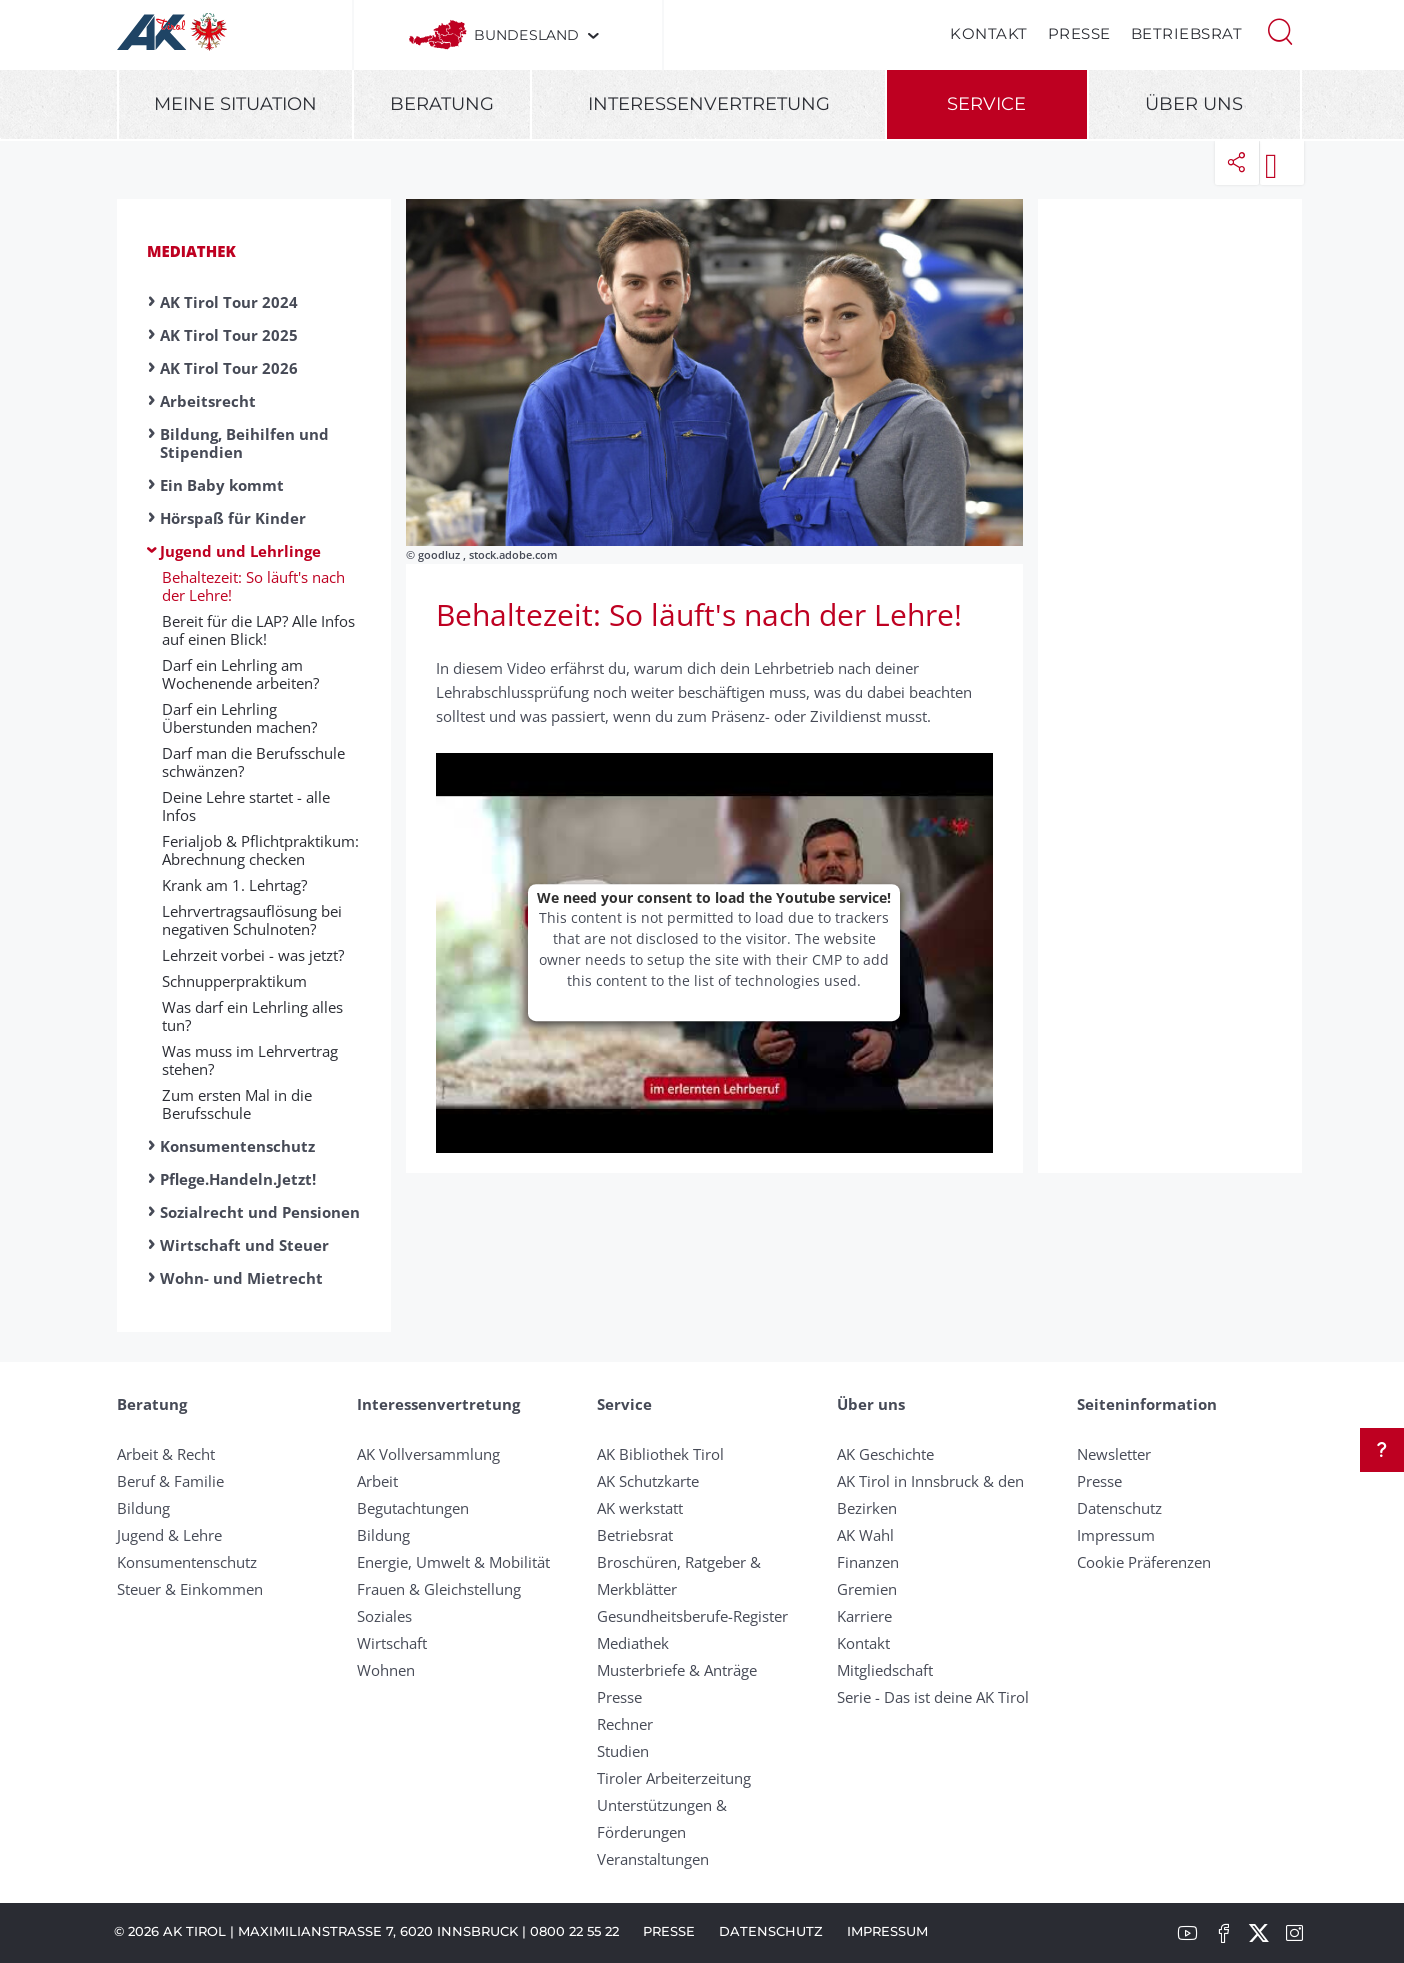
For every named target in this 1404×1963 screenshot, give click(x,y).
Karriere (864, 1616)
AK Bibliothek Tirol (660, 1454)
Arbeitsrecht (208, 401)
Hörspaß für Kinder (233, 518)
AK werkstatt (640, 1508)
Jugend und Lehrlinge (240, 551)
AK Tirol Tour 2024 (229, 302)
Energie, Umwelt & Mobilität (453, 1562)
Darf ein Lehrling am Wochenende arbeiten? (240, 674)
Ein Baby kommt (222, 485)
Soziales (384, 1616)
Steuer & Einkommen (190, 1589)
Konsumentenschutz (237, 1146)
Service (986, 104)
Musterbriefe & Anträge (677, 1670)
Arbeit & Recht (166, 1454)
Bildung (143, 1508)
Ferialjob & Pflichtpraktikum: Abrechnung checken (260, 850)
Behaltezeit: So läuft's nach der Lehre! (253, 586)
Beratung (442, 104)
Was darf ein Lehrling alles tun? (252, 1016)
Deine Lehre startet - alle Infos (246, 806)
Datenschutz (1119, 1508)
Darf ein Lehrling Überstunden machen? (239, 718)
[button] (1280, 30)
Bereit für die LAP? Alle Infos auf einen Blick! (258, 630)
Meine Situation (235, 104)
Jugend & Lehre (169, 1535)
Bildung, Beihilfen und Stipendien (244, 443)
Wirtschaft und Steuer (244, 1245)
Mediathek (191, 251)
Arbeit (377, 1481)
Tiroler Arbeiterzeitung (674, 1778)
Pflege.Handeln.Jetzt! (238, 1179)
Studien (623, 1751)
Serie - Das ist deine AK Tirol (933, 1697)
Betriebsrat (1187, 33)
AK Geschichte (885, 1454)
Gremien (867, 1589)
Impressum (1116, 1535)
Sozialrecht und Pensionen (260, 1212)
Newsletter (1114, 1454)
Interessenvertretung (709, 104)
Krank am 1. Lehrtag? (234, 885)
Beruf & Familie (170, 1481)
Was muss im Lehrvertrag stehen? (250, 1060)
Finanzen (868, 1562)
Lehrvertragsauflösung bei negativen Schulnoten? (252, 920)
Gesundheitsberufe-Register (692, 1616)
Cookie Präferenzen (1144, 1562)
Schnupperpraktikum (234, 981)
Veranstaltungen (653, 1859)
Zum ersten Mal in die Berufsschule (237, 1104)
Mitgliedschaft (885, 1670)
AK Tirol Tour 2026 (229, 368)
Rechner (625, 1724)
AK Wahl (865, 1535)
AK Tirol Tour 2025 (229, 335)
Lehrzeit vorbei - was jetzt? (253, 955)
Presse (1079, 33)
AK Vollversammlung (428, 1454)
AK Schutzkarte (648, 1481)
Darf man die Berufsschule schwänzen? (253, 762)
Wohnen (386, 1670)
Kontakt (989, 33)
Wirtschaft (392, 1643)
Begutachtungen (413, 1508)
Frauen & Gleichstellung (439, 1589)
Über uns (1194, 104)
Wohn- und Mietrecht (241, 1278)
